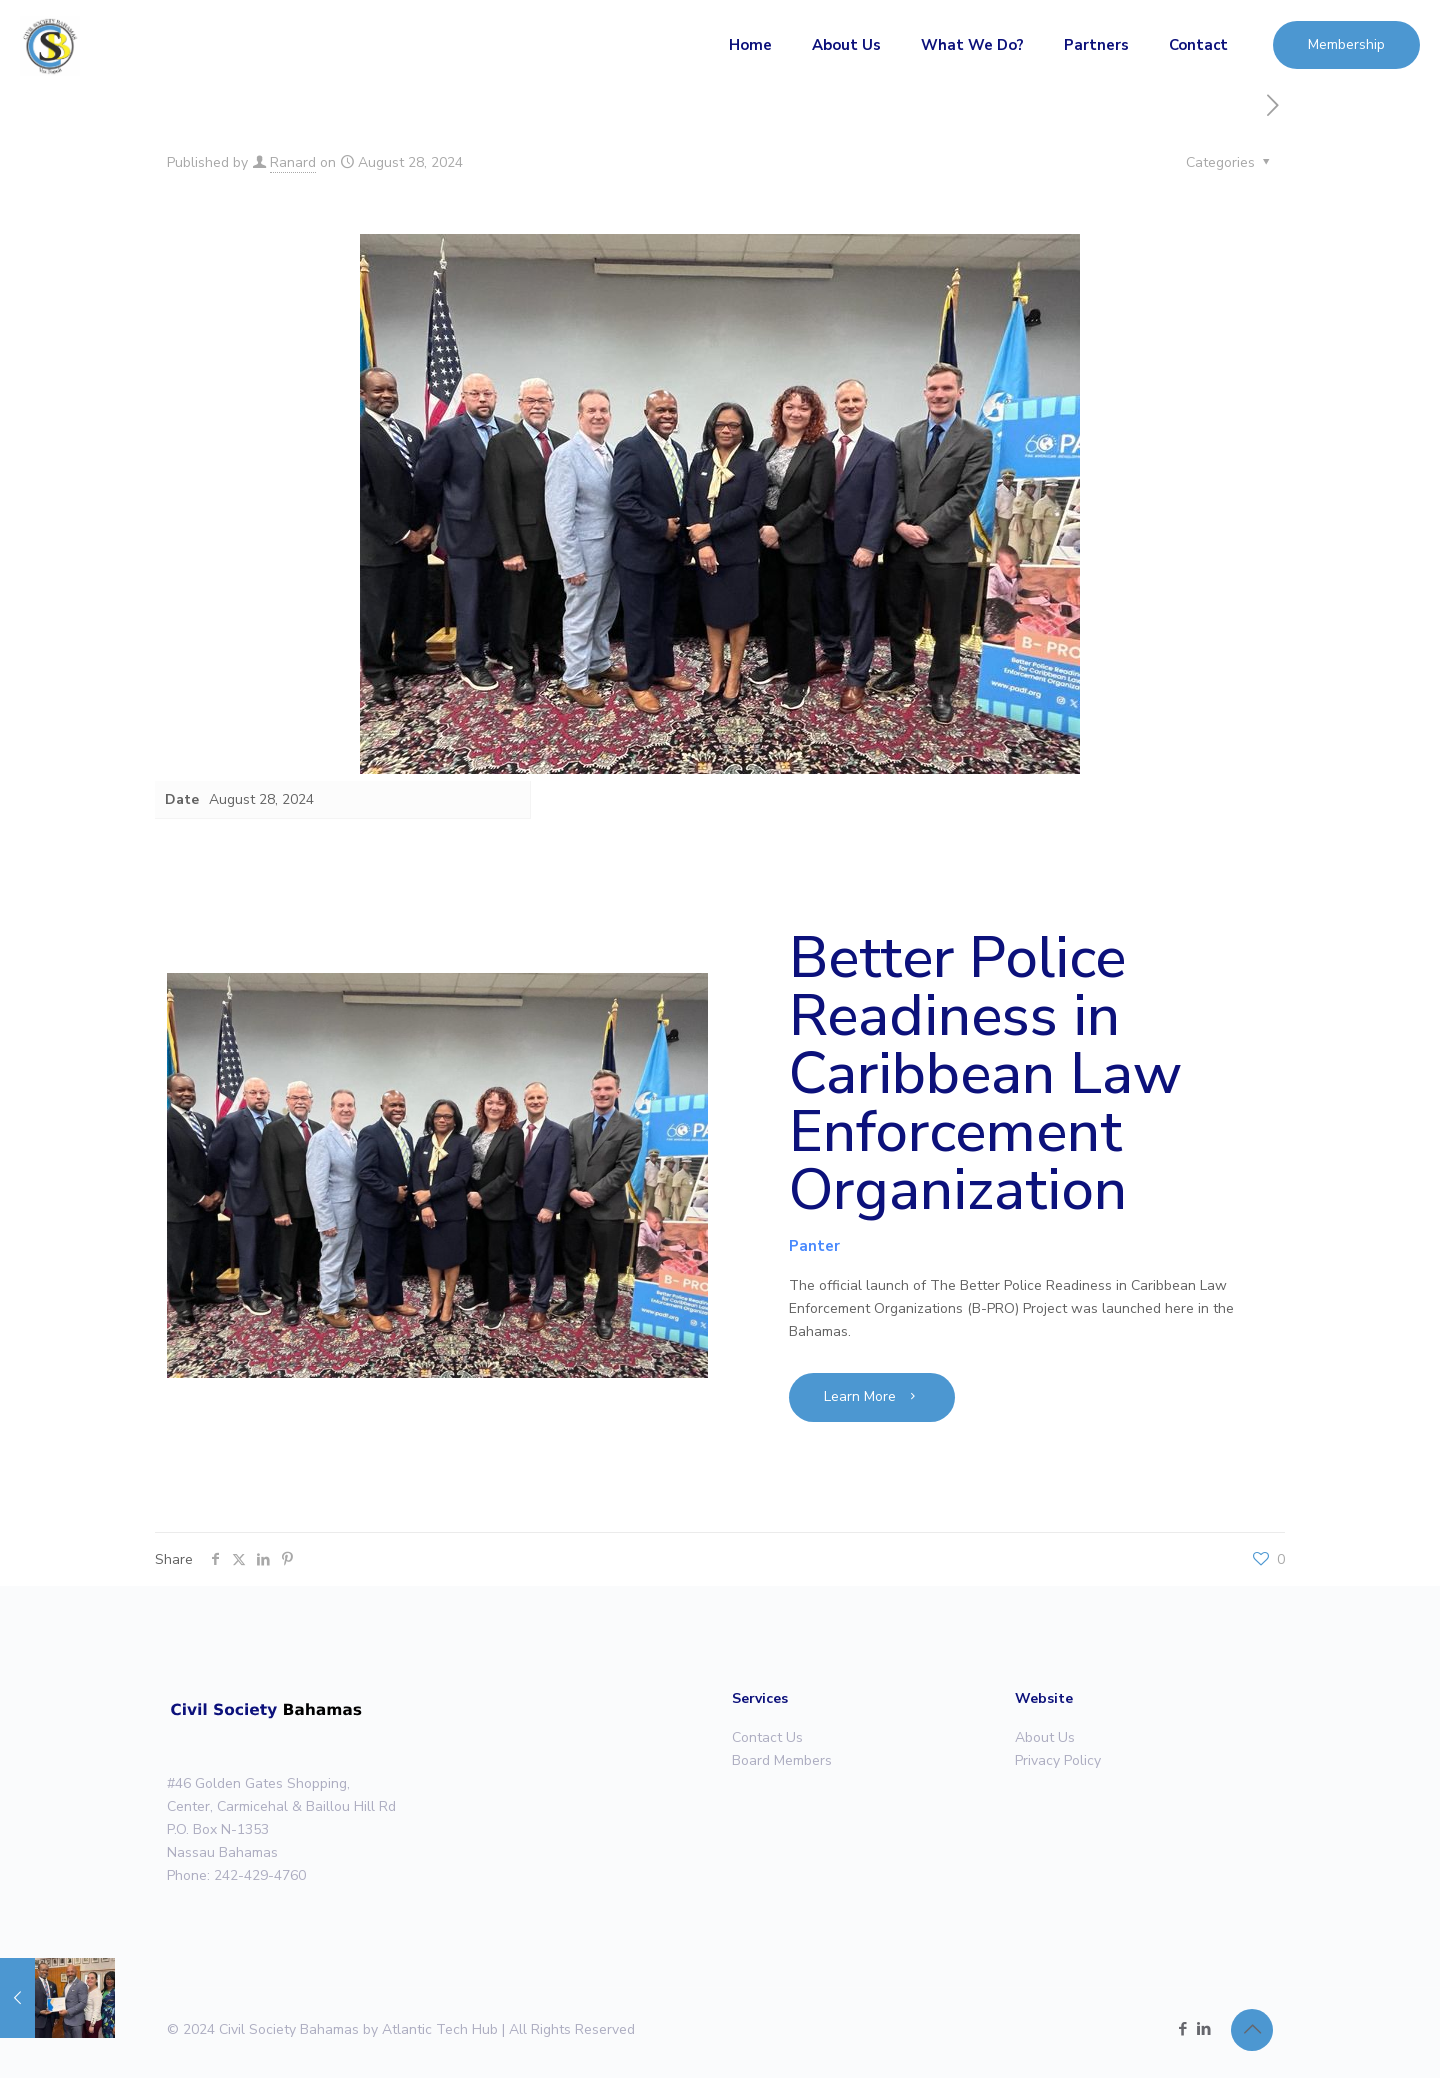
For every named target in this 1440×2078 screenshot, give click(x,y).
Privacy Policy (1058, 1760)
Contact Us (767, 1737)
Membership (1346, 44)
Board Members (782, 1760)
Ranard (293, 162)
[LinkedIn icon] (1203, 2029)
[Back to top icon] (1252, 2030)
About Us (1045, 1737)
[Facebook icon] (1182, 2029)
